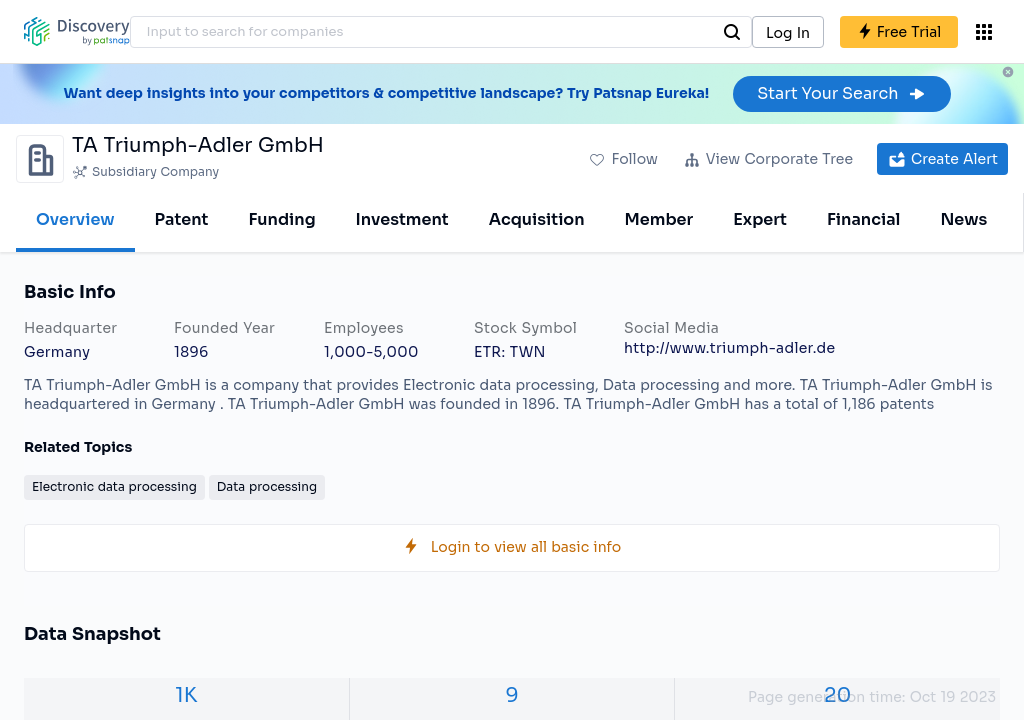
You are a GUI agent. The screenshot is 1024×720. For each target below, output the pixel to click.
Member (659, 219)
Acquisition (537, 219)
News (963, 219)
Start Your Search (841, 93)
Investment (402, 219)
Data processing (267, 486)
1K (186, 695)
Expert (760, 219)
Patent (182, 219)
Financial (863, 219)
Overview (75, 219)
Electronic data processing (114, 486)
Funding (281, 219)
